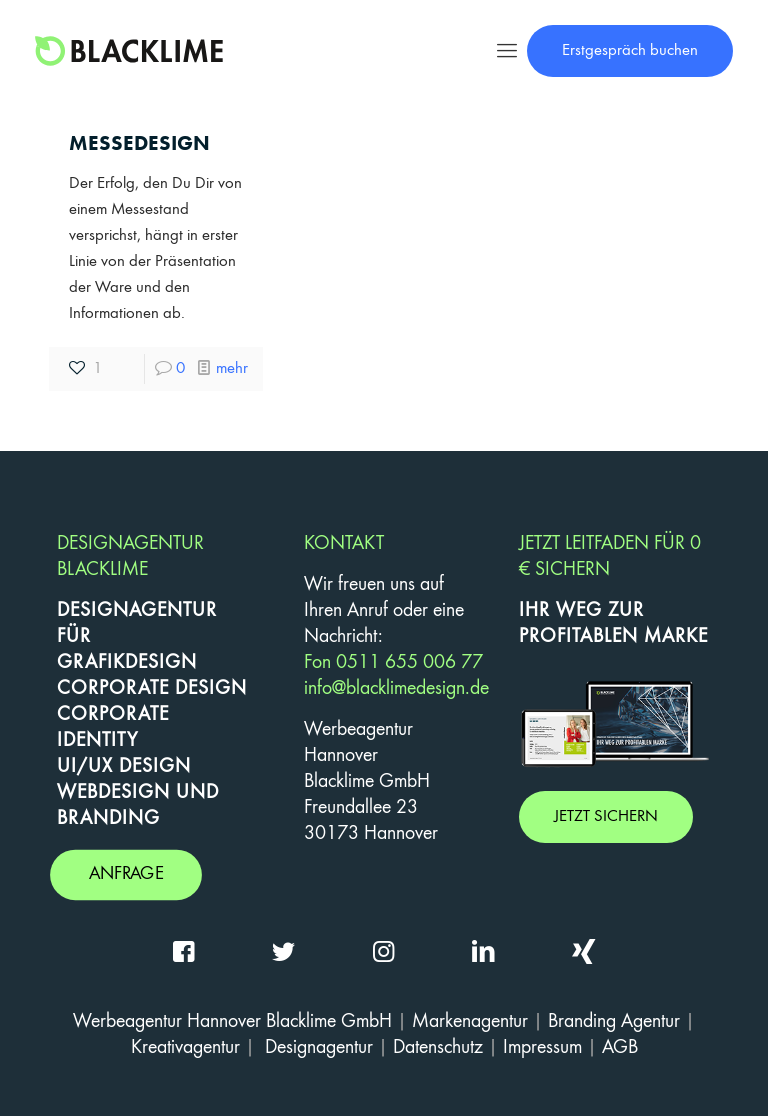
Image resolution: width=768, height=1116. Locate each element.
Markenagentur (470, 1022)
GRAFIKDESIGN (127, 663)
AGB (620, 1048)
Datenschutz (438, 1048)
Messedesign (139, 142)
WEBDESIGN (113, 793)
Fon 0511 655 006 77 (393, 663)
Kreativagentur (185, 1048)
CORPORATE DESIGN (152, 689)
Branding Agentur (614, 1022)
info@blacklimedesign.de (396, 689)
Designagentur (319, 1048)
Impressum (542, 1048)
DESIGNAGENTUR (137, 611)
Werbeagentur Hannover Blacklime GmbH (232, 1022)
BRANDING (108, 819)
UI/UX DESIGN (124, 767)
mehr (232, 368)
